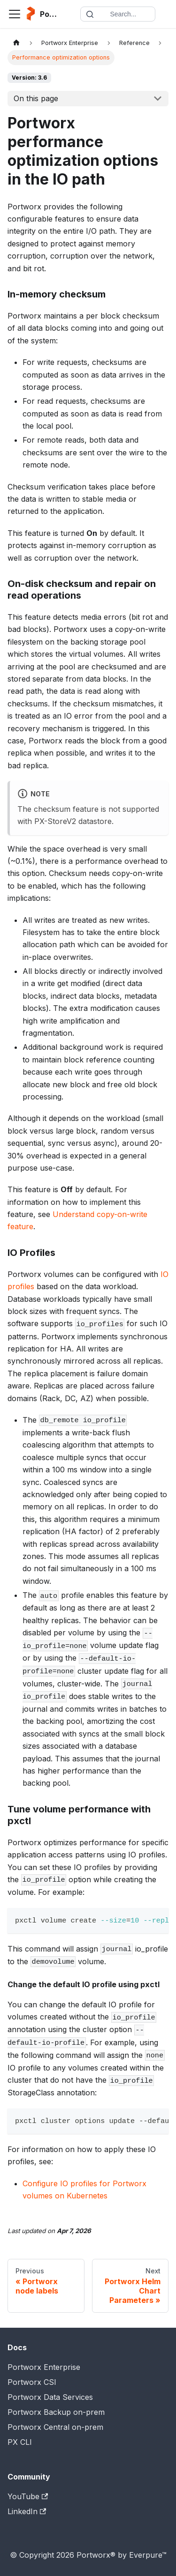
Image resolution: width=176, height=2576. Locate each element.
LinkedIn (27, 2511)
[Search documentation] (117, 14)
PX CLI (20, 2442)
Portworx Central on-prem (55, 2427)
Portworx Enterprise (44, 2367)
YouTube (28, 2496)
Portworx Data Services (50, 2397)
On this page (36, 98)
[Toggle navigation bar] (15, 14)
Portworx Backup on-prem (56, 2412)
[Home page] (16, 43)
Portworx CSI (32, 2382)
